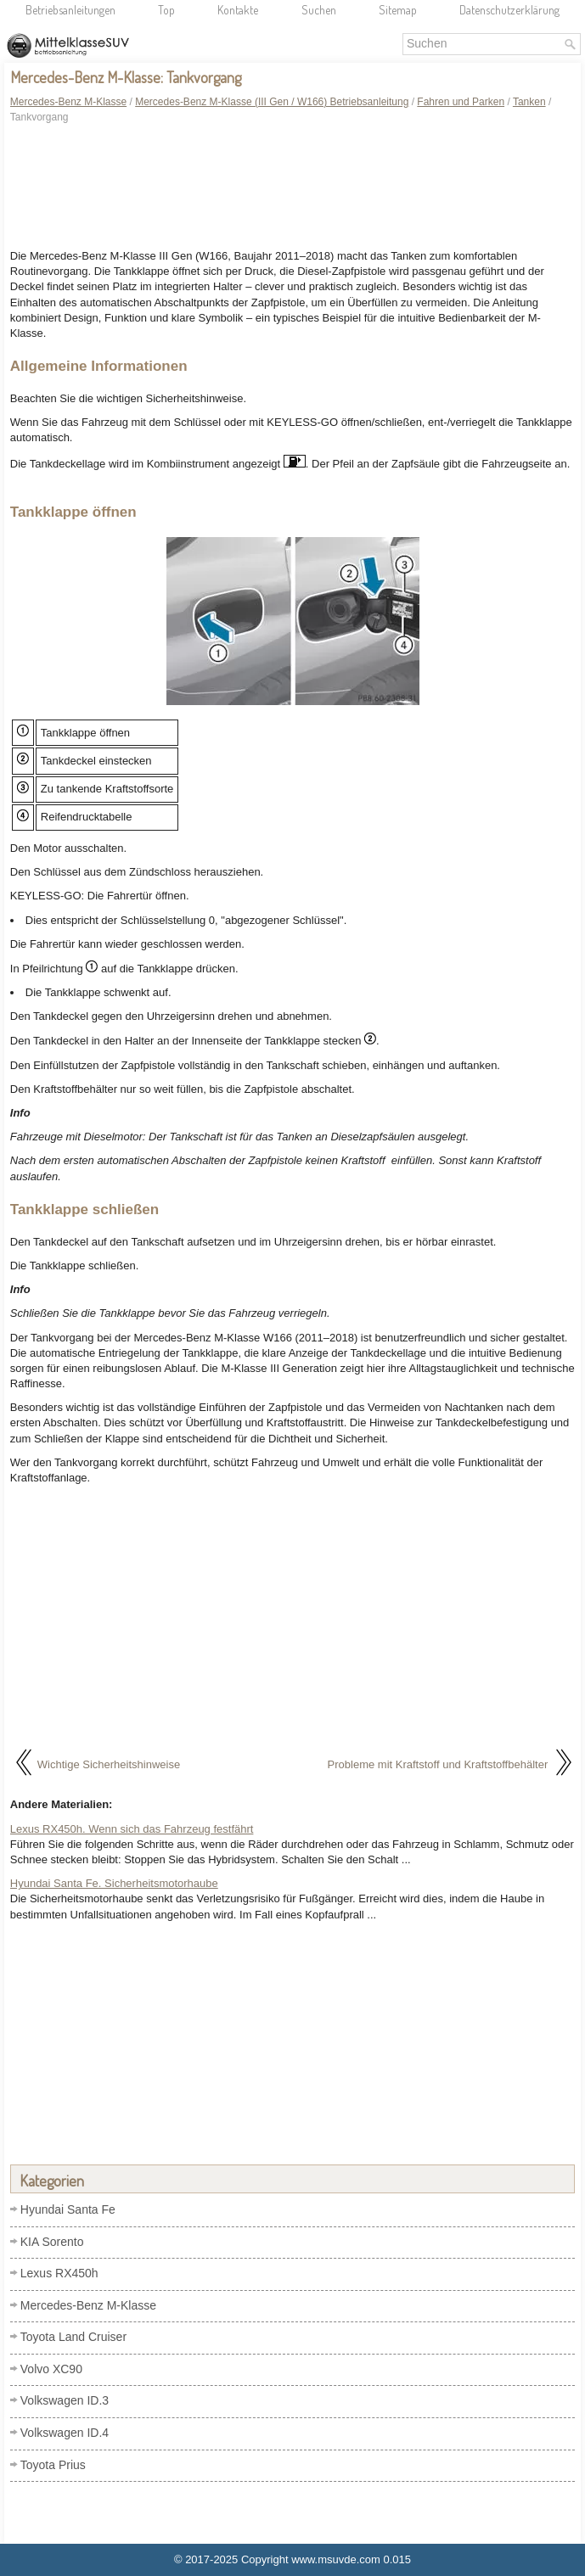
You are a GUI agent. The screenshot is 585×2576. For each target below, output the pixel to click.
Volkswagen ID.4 (64, 2432)
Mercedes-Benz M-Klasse (68, 102)
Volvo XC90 (51, 2369)
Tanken (529, 102)
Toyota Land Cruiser (73, 2337)
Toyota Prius (53, 2465)
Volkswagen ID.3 (64, 2400)
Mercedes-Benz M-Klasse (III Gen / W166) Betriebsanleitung (271, 102)
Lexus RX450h (59, 2273)
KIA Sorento (52, 2241)
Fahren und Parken (460, 102)
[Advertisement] (292, 189)
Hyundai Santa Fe (67, 2209)
